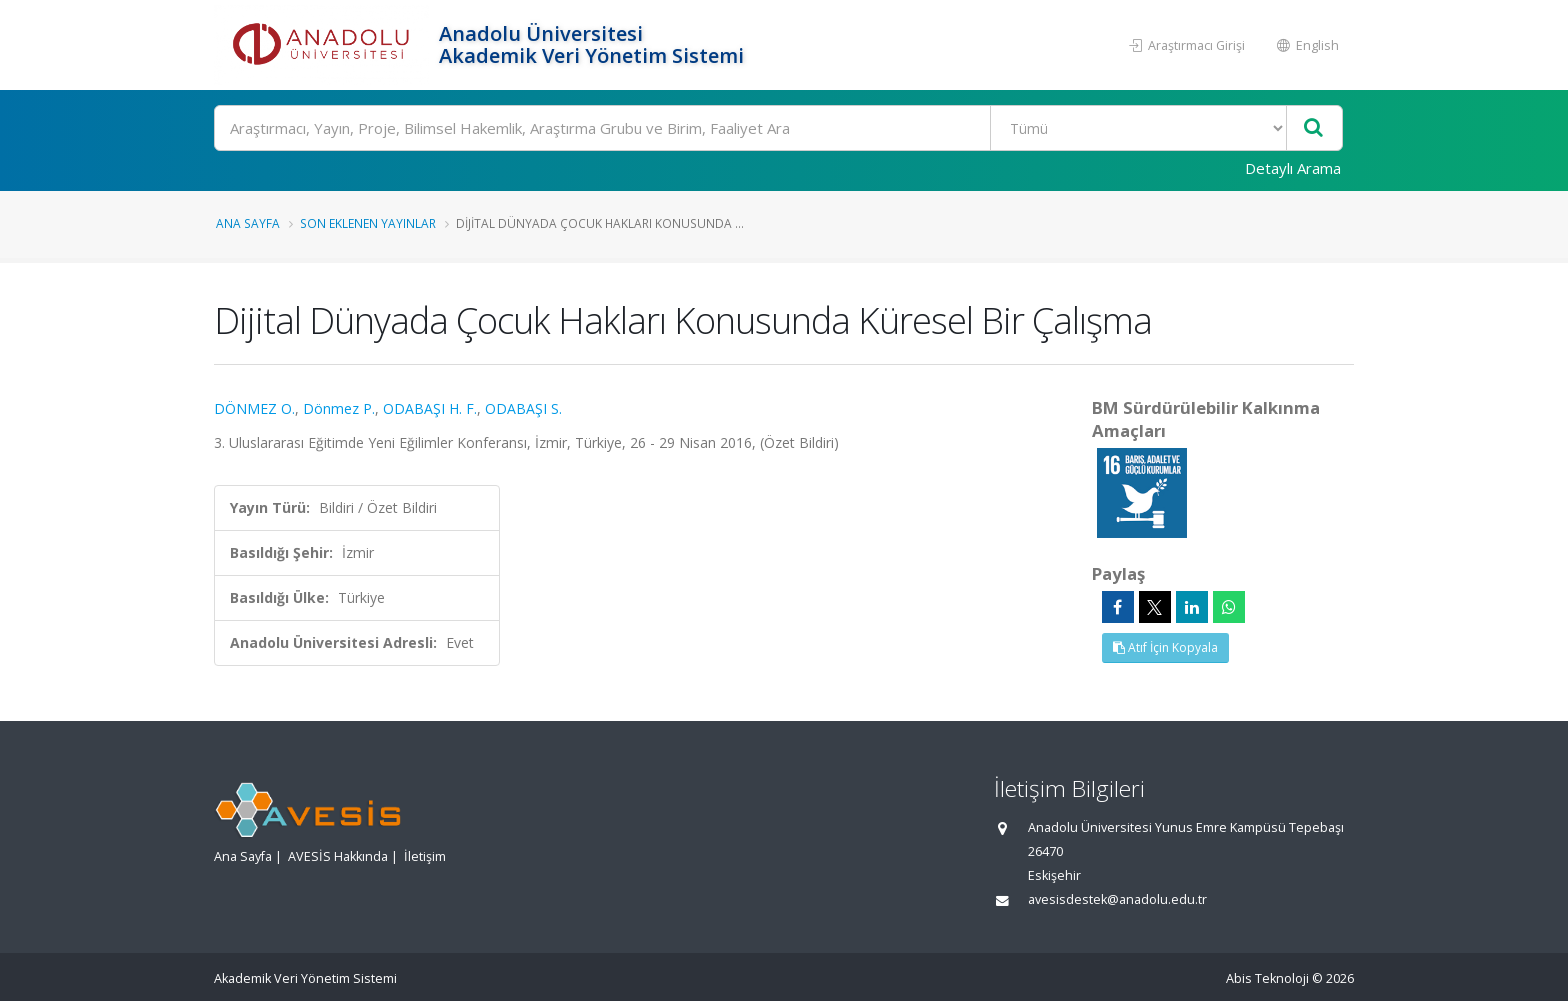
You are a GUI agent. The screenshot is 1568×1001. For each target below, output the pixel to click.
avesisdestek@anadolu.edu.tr (1117, 899)
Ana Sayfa (248, 223)
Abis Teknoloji (1267, 978)
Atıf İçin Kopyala (1165, 647)
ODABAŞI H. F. (430, 408)
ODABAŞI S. (523, 408)
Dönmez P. (339, 408)
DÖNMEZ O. (254, 408)
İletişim (425, 856)
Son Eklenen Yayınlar (368, 223)
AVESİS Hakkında (338, 856)
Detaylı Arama (1293, 168)
